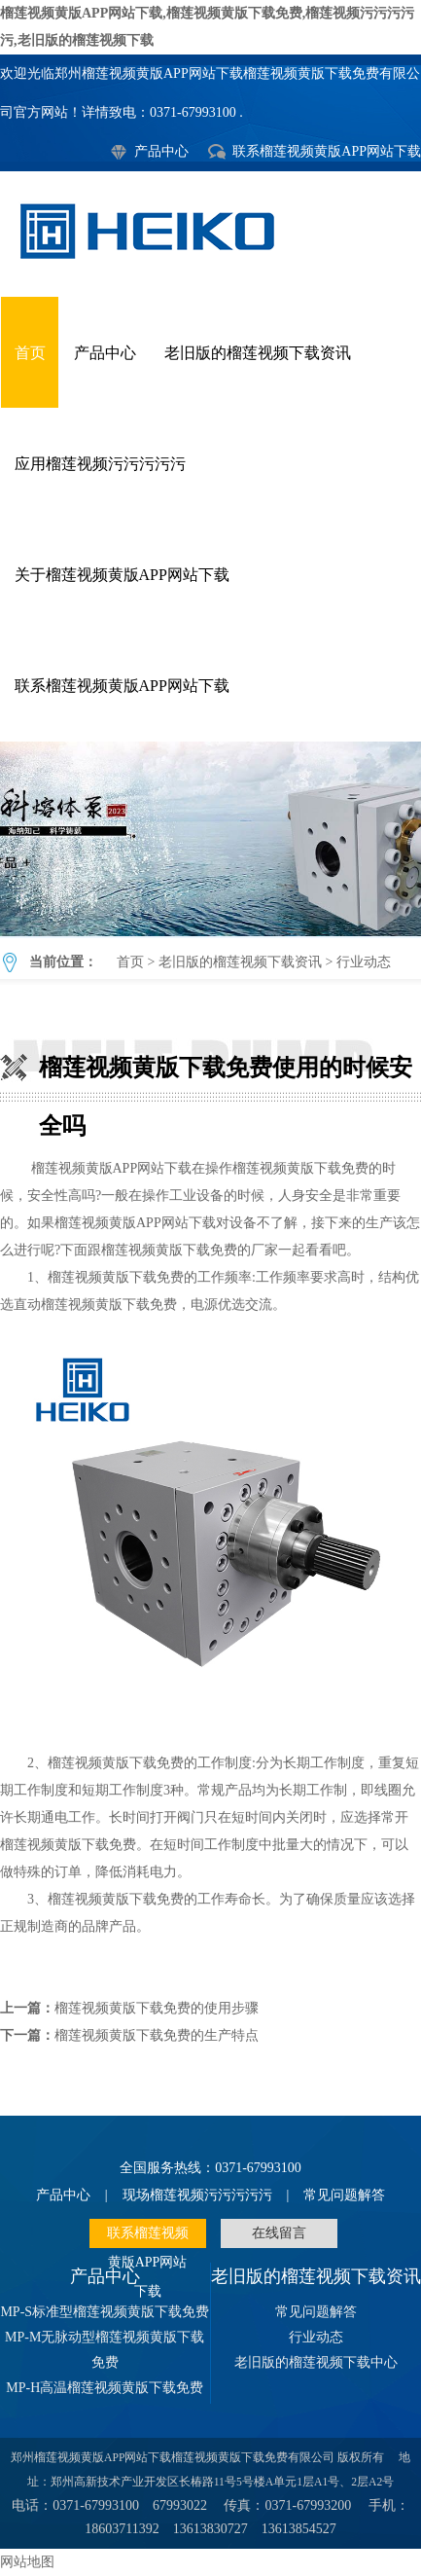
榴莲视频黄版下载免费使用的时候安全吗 (210, 839)
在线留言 (279, 2233)
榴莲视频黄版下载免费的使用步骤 (156, 2008)
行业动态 (363, 962)
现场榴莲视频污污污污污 (197, 2195)
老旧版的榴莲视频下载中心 (316, 2362)
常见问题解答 (344, 2195)
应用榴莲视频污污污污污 (100, 463)
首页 (30, 353)
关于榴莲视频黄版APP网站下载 (122, 574)
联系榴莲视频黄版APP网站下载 (326, 151)
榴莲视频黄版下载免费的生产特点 (156, 2035)
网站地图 (27, 2562)
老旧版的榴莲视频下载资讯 (257, 353)
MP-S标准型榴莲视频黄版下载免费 (104, 2311)
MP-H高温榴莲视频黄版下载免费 (104, 2387)
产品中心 (161, 151)
